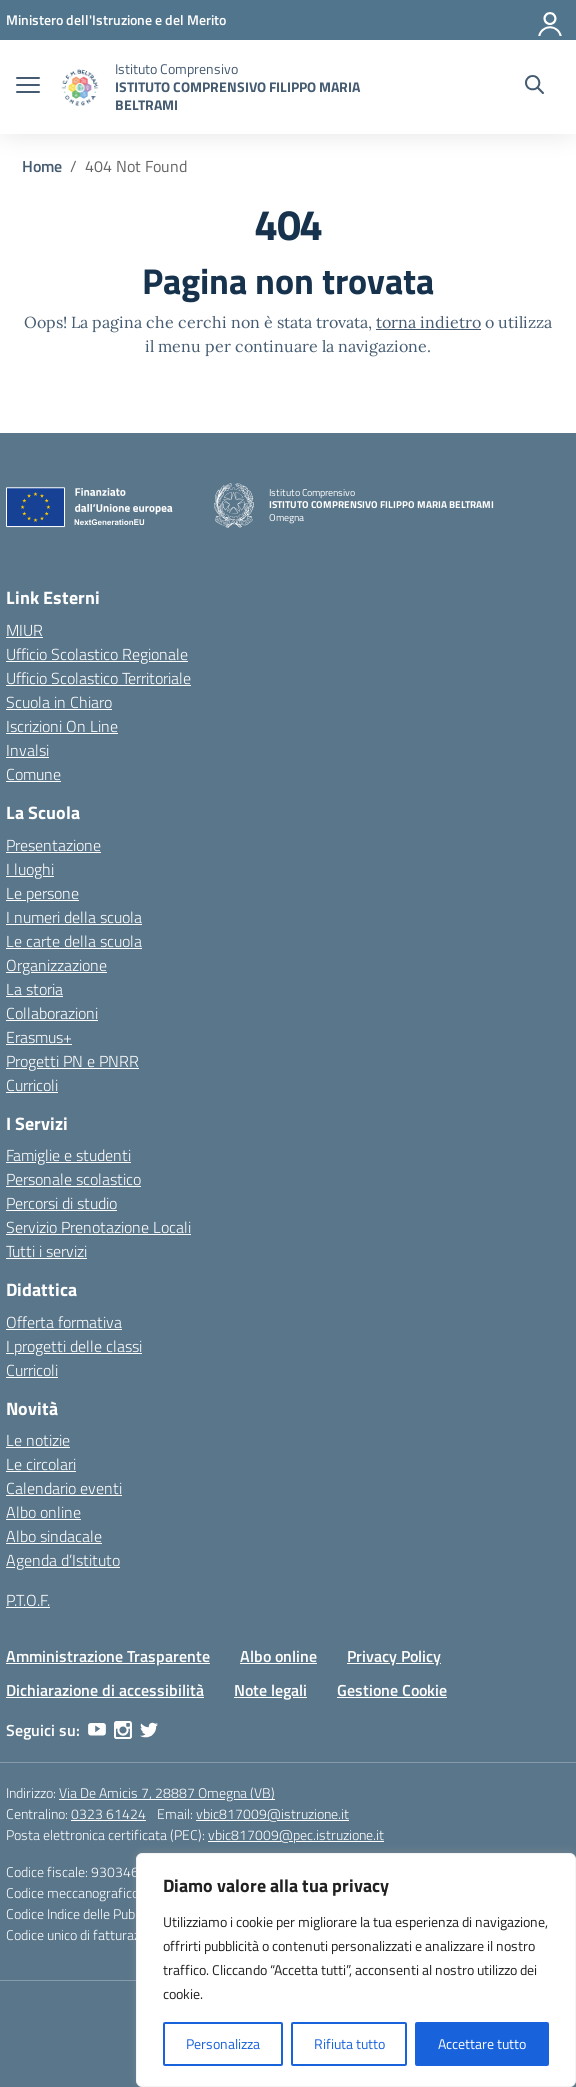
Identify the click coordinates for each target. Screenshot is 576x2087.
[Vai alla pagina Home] (42, 166)
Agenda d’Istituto (63, 1560)
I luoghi (30, 869)
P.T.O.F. (28, 1600)
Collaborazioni (52, 1013)
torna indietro (428, 322)
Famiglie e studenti (68, 1155)
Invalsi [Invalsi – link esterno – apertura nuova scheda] (27, 750)
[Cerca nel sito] (534, 87)
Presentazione (53, 845)
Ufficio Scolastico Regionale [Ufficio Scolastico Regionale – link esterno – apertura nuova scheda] (97, 654)
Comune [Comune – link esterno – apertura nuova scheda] (33, 774)
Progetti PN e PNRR (72, 1061)
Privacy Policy (394, 1656)
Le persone (42, 893)
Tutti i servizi (46, 1251)
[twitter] (149, 1730)
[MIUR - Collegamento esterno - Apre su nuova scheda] (116, 19)
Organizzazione (56, 965)
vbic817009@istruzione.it (272, 1813)
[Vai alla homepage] (80, 87)
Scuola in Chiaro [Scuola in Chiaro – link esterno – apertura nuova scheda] (59, 702)
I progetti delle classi (74, 1346)
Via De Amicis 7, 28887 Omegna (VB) (167, 1792)
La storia (34, 989)
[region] (356, 1970)
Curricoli (32, 1085)
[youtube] (97, 1730)
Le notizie (38, 1440)
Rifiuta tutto (349, 2043)
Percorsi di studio (61, 1203)
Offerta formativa (64, 1322)
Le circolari (41, 1464)
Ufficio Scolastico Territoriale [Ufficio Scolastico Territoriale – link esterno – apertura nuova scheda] (98, 678)
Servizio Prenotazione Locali (98, 1227)
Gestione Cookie (392, 1690)
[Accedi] (551, 20)
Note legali (270, 1690)
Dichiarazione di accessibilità (105, 1690)
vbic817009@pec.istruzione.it (296, 1834)
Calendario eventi (64, 1488)
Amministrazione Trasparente (108, 1656)
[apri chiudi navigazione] (28, 87)
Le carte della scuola (74, 941)
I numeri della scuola (74, 917)
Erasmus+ (39, 1037)
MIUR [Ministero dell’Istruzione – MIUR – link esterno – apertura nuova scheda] (24, 630)
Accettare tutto (482, 2043)
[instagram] (123, 1730)
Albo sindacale (54, 1536)
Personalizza (223, 2043)
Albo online (43, 1512)
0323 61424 (108, 1813)
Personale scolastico (73, 1179)
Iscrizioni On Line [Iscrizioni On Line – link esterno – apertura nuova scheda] (62, 726)
